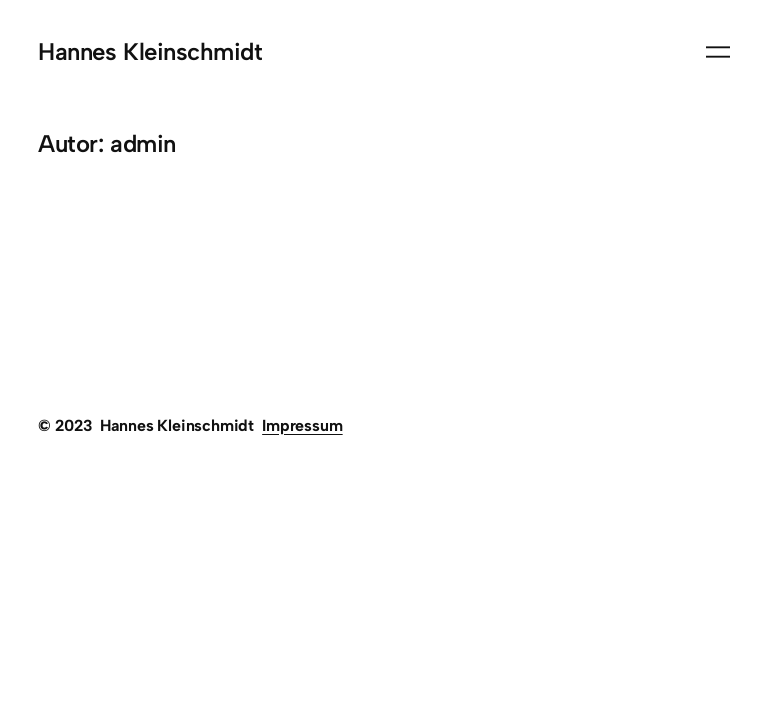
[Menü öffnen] (718, 52)
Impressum (302, 425)
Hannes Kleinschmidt (150, 51)
